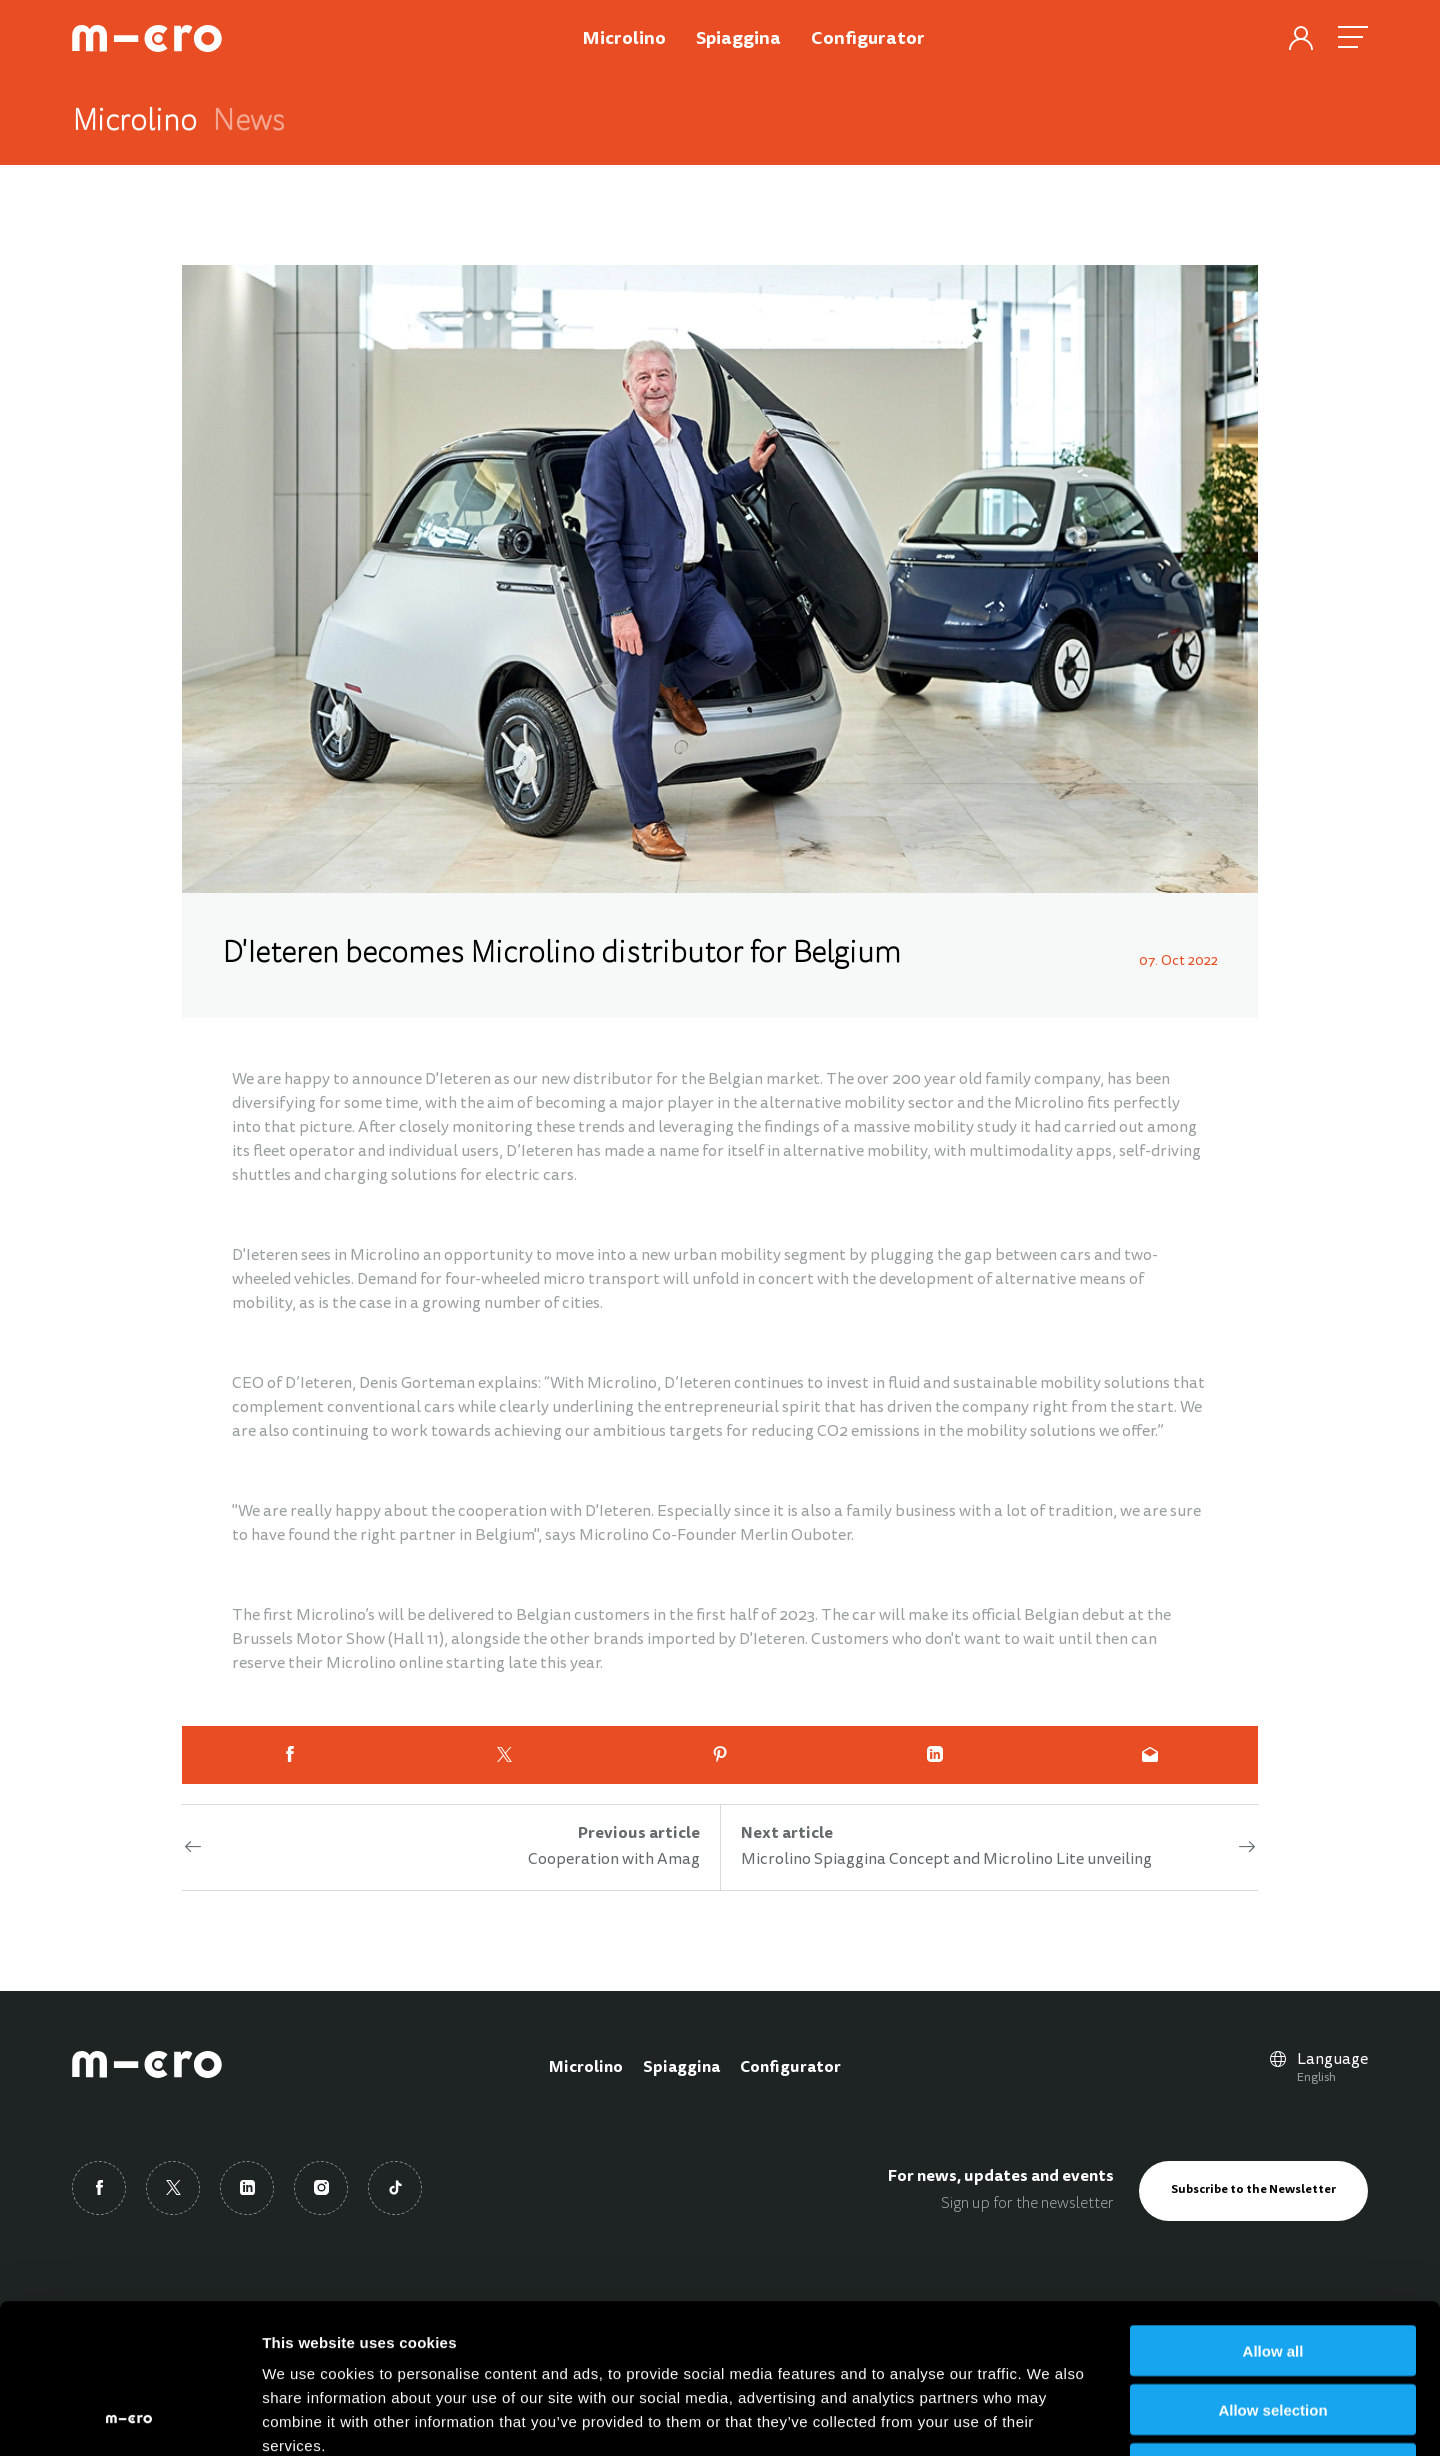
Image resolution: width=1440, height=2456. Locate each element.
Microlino (586, 2068)
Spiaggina (681, 2068)
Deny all (1273, 2328)
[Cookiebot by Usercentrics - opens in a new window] (129, 2417)
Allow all (1273, 2210)
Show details (1049, 2416)
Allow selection (1272, 2269)
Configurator (790, 2068)
